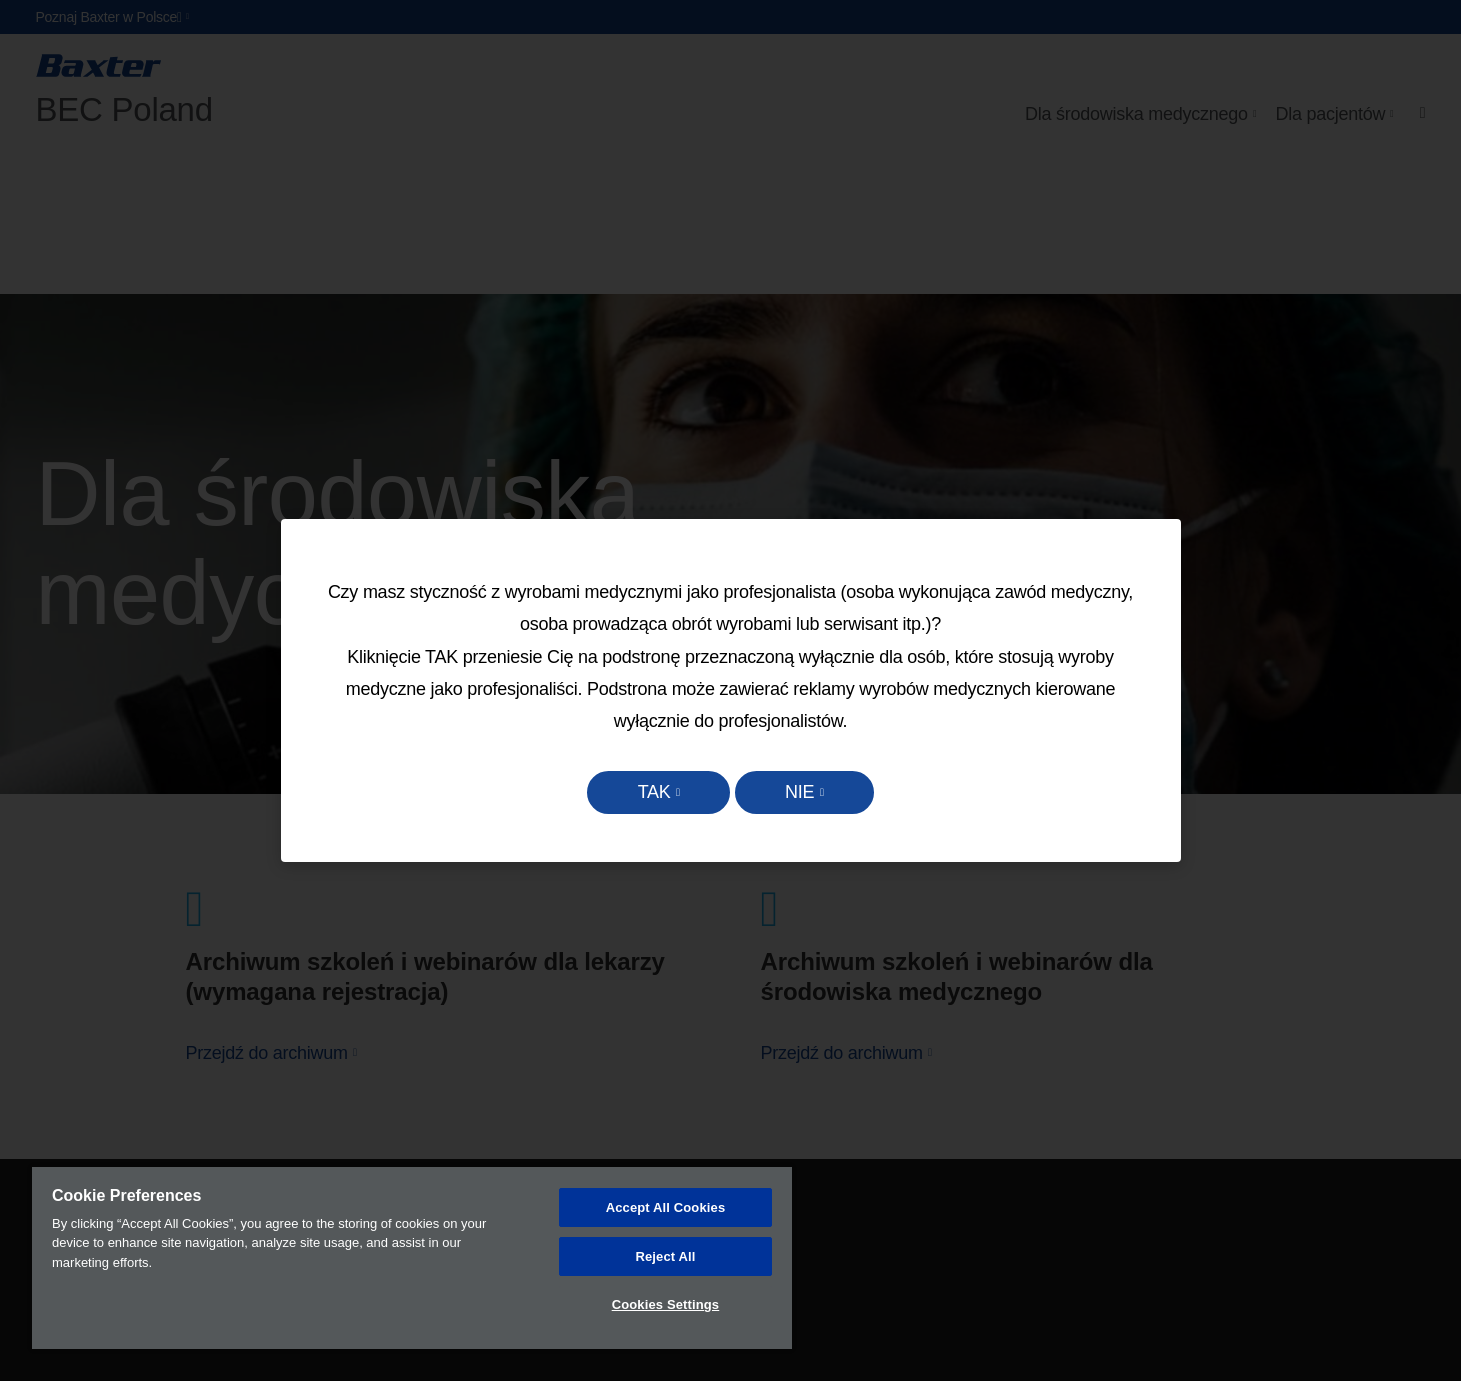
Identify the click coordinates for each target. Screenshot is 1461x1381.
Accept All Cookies (666, 1207)
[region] (412, 1258)
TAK (648, 792)
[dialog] (731, 691)
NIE (805, 792)
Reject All (665, 1256)
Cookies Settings (666, 1304)
